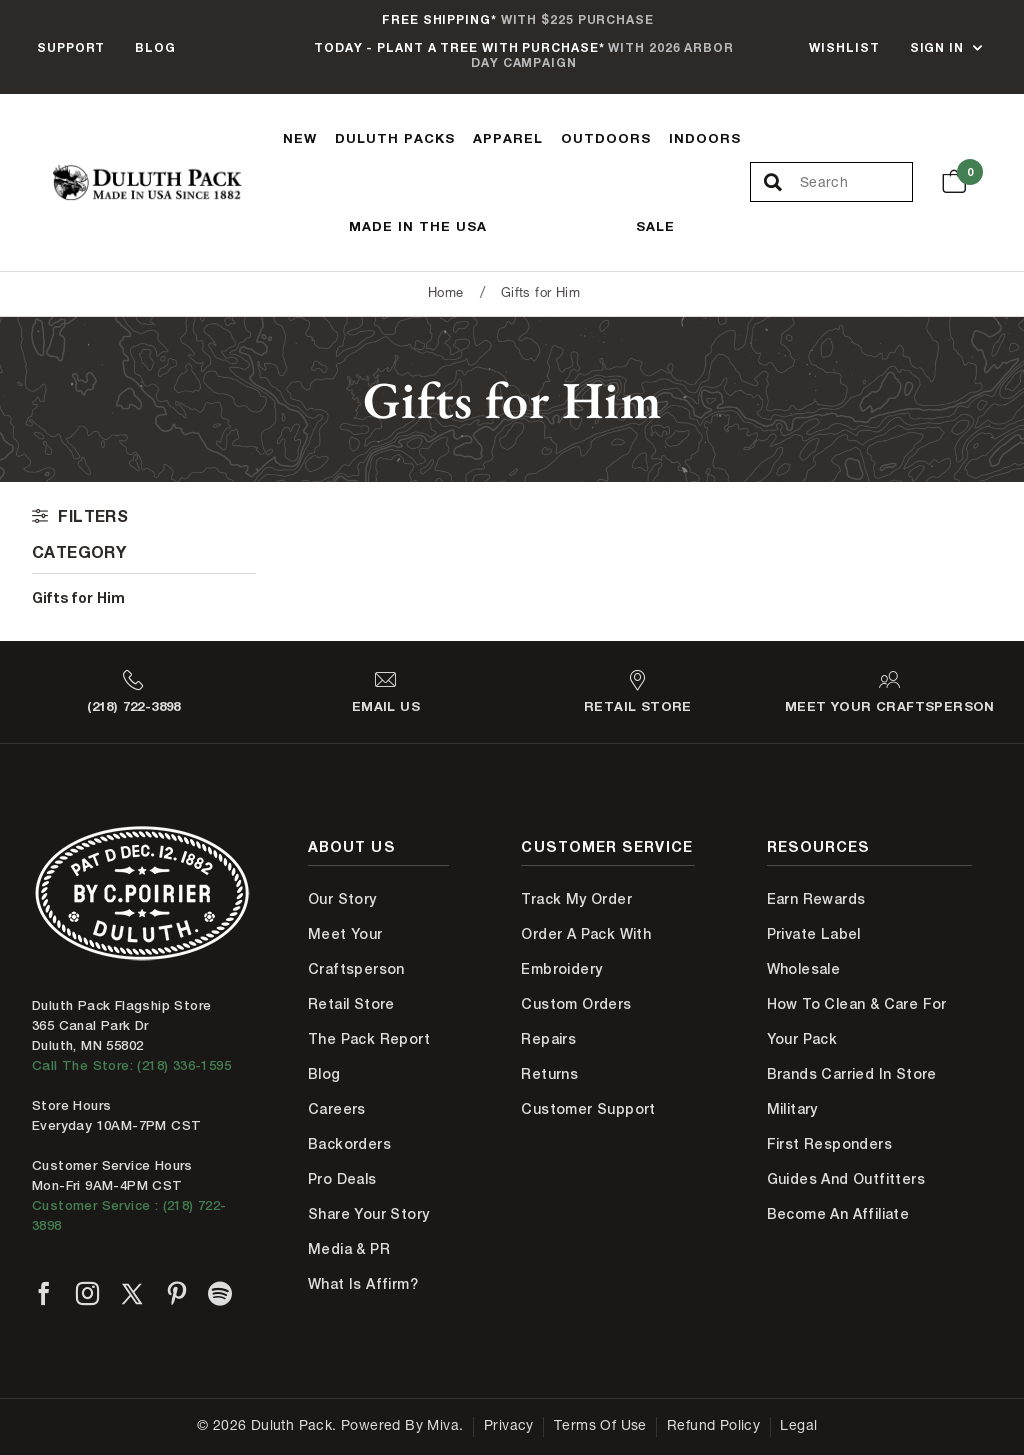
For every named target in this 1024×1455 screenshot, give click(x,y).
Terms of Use (600, 1427)
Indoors (705, 138)
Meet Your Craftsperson (356, 951)
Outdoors (606, 138)
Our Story (342, 899)
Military (792, 1109)
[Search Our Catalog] (856, 183)
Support (71, 47)
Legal (798, 1427)
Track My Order (576, 899)
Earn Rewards (816, 899)
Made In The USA (418, 226)
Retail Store (351, 1004)
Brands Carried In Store (852, 1074)
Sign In (937, 47)
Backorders (349, 1144)
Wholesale (804, 969)
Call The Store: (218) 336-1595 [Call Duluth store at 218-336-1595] (131, 1065)
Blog (155, 47)
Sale (655, 226)
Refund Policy (713, 1427)
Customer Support (588, 1109)
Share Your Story (368, 1214)
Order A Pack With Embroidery (586, 951)
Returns (549, 1074)
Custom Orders (576, 1004)
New (300, 138)
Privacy (509, 1427)
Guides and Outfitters (846, 1179)
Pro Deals (342, 1179)
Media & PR (349, 1249)
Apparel (508, 138)
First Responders (829, 1144)
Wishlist (844, 47)
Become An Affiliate (838, 1214)
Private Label (814, 934)
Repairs (548, 1039)
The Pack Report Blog (369, 1056)
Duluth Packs (395, 138)
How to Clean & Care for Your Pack (857, 1021)
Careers (337, 1109)
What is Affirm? (363, 1284)
